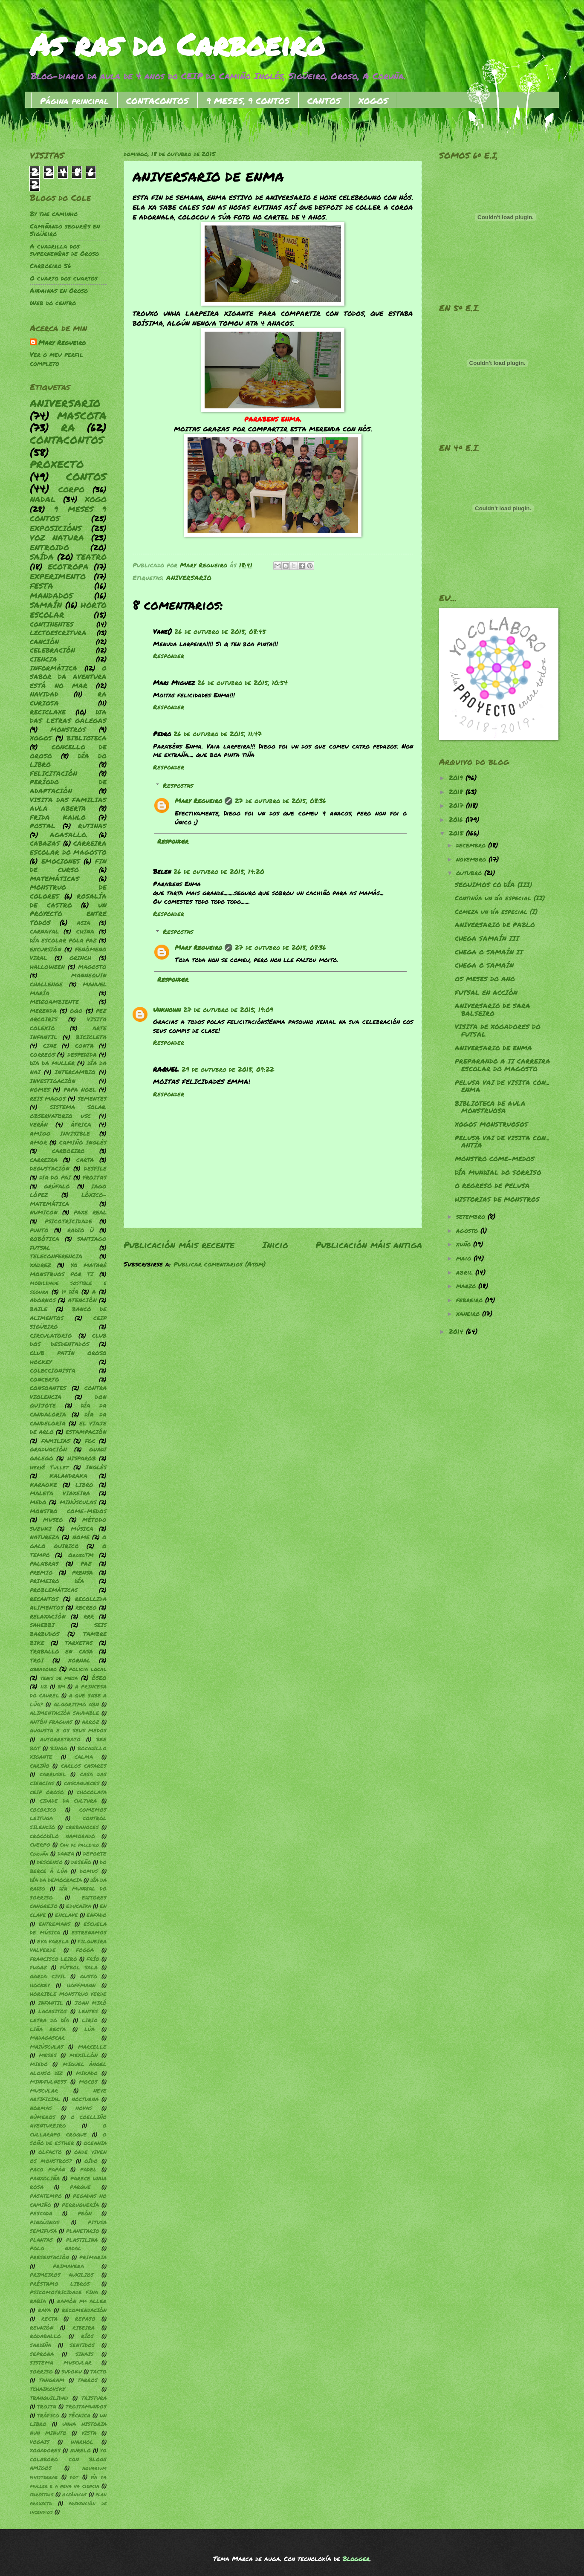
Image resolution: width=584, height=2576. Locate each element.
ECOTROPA (68, 566)
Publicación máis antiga (368, 1244)
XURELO (80, 2450)
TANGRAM (51, 2380)
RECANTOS (44, 1599)
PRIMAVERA (68, 2266)
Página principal (74, 101)
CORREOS (42, 1054)
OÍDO (91, 2161)
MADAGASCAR (47, 2037)
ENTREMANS (54, 1924)
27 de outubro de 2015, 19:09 (228, 1009)
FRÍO (93, 1959)
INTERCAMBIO (75, 1072)
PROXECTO (57, 464)
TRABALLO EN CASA (61, 1651)
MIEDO (39, 2064)
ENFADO (97, 1915)
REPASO (85, 2318)
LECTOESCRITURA (58, 632)
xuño (464, 1244)
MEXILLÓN (83, 2055)
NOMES (40, 1089)
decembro (472, 845)
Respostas (178, 785)
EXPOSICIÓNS (55, 528)
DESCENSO (50, 1862)
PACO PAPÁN (47, 2169)
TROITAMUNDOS (86, 2406)
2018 (457, 791)
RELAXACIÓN (48, 1616)
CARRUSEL (53, 1774)
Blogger (356, 2558)
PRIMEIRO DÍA (57, 1581)
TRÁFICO (48, 2415)
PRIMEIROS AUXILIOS (62, 2274)
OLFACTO (50, 2152)
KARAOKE (43, 1484)
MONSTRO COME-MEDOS (68, 1511)
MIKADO (87, 2073)
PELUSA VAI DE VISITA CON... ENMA (502, 1086)
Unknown (167, 1009)
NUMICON (44, 1212)
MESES (48, 2055)
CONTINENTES (52, 624)
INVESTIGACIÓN (52, 1081)
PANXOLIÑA (45, 2178)
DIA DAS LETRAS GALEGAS (68, 717)
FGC (90, 1441)
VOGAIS (39, 2442)
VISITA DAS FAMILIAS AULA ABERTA (68, 804)
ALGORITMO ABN (76, 1704)
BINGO (58, 1748)
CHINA (85, 931)
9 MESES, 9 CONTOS (248, 101)
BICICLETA (91, 1037)
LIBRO (84, 1484)
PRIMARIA (93, 2257)
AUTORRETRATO (60, 1739)
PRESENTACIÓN (49, 2257)
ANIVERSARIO (188, 577)
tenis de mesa (59, 1678)
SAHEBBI (42, 1625)
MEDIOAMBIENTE (54, 1001)
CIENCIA (43, 659)
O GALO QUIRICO (68, 1541)
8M (61, 1686)
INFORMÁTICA (53, 668)
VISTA (88, 2433)
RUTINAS (92, 825)
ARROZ (90, 1722)
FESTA (41, 585)
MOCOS (88, 2081)
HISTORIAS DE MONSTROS (497, 1199)
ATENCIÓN (82, 1300)
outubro (470, 872)
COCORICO (43, 1809)
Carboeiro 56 (50, 265)
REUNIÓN (41, 2327)
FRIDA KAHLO (58, 817)
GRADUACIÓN (48, 1449)
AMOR (38, 1142)
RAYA (44, 2310)
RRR (89, 1616)
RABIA (38, 2301)
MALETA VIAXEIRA (60, 1493)
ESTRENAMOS (89, 1932)
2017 (457, 805)
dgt (74, 2477)
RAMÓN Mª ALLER (82, 2301)
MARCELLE (92, 2046)
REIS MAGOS (48, 1098)
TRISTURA (94, 2398)
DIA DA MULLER (52, 1063)
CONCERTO (44, 1379)
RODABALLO (45, 2336)
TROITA (46, 2406)
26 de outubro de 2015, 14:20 (218, 871)
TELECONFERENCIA (56, 1256)
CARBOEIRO (68, 1151)
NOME (81, 1537)
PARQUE (80, 2187)
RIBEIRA (83, 2327)
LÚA (89, 2029)
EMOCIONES (60, 861)
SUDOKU (71, 2371)
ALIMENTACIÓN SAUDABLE (64, 1713)
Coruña (39, 1853)
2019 (457, 777)
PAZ (86, 1563)
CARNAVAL (44, 931)
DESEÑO (81, 1862)
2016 (457, 819)
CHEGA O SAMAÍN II (489, 952)
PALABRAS (44, 1563)
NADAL (42, 499)
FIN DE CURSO (68, 866)
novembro (472, 859)
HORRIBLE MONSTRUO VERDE (68, 1994)
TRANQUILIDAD (49, 2398)
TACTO (98, 2371)
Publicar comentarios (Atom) (219, 1264)
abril (465, 1272)
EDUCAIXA (78, 1906)
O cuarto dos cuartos (64, 278)
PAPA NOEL (80, 1089)
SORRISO (41, 2371)
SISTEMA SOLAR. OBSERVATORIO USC (68, 1111)
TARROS (88, 2380)
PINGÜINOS (44, 2222)
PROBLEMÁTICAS (54, 1590)
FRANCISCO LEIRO (53, 1959)
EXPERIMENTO (58, 576)
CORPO (71, 489)
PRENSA (82, 1572)
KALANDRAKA (68, 1476)
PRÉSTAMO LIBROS (60, 2283)
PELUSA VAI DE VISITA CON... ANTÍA (502, 1141)
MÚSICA (82, 1528)
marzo (467, 1285)
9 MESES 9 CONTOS (68, 513)
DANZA (66, 1853)
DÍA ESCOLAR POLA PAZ (63, 940)
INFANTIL (50, 2002)
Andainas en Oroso (59, 290)
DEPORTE (95, 1853)
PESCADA (41, 2213)
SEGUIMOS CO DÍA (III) (493, 884)
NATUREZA (44, 1537)
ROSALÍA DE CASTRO (68, 901)
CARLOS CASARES (84, 1765)
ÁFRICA (81, 1124)
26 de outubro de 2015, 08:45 (220, 631)
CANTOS (324, 101)
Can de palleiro (79, 1844)
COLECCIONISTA (52, 1370)
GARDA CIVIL (48, 1976)
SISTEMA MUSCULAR (61, 2362)
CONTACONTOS (157, 101)
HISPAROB (81, 1458)
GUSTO (88, 1976)
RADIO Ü (80, 1230)
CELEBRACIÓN (52, 650)
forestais (41, 2494)
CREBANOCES (82, 1827)
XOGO (96, 499)
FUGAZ (38, 1967)
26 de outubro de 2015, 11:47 (217, 733)
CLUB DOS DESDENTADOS (68, 1339)
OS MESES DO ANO (485, 978)
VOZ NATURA (57, 537)
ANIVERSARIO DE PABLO (495, 924)
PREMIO (41, 1572)
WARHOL (82, 2442)
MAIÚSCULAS (47, 2046)
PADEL (88, 2169)
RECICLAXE (48, 712)
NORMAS (41, 2108)
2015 (457, 833)
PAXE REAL (90, 1212)
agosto (468, 1230)
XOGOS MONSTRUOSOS (491, 1124)
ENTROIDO (49, 547)
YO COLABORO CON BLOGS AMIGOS (68, 2459)
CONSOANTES (48, 1388)
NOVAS (83, 2108)
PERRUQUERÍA (80, 2205)
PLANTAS (41, 2240)
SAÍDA (42, 556)
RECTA (49, 2318)
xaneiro (469, 1313)
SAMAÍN (46, 604)
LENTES (88, 2011)
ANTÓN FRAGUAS (51, 1722)
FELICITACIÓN (53, 773)
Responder (168, 655)
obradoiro (43, 1669)
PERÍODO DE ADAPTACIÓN (68, 786)
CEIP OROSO (47, 1792)
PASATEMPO (46, 2196)
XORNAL (79, 1660)
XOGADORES (45, 2450)
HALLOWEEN (47, 967)
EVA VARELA (53, 1941)
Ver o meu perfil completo (56, 359)
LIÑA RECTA (48, 2029)
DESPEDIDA (82, 1054)
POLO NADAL (55, 2248)
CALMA (84, 1757)
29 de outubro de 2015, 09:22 (228, 1069)
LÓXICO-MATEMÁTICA (68, 1199)
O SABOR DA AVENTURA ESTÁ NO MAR (68, 677)
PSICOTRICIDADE (68, 1221)
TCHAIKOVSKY (47, 2389)
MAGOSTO (92, 967)
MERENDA (43, 1010)
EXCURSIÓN (45, 949)
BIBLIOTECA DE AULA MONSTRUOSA (490, 1107)
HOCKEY (40, 1985)
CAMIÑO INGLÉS (83, 1142)
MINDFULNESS (48, 2081)
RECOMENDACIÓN (84, 2310)
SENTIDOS (82, 2345)
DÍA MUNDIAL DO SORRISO (498, 1172)
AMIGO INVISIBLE (60, 1133)
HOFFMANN (81, 1985)
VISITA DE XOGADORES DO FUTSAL (498, 1030)
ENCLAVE (66, 1915)
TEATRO (91, 556)
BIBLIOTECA (86, 738)
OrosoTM (81, 1555)
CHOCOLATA (92, 1792)
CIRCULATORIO (51, 1335)
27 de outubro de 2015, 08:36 (280, 800)
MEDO (38, 1502)
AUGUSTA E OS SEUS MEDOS (68, 1730)
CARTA (85, 1160)
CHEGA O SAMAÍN (484, 965)
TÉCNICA (79, 2415)
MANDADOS (51, 595)
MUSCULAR (44, 2090)
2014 (457, 1331)
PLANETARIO (82, 2231)
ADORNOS (43, 1300)
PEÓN (85, 2213)
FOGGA (85, 1950)
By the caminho (54, 213)
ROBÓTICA (44, 1239)
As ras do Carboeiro (177, 44)
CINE (50, 1045)
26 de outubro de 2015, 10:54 (242, 682)
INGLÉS (96, 1467)
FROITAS (95, 1177)
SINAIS (84, 2354)
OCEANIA (95, 2143)
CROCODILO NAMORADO (62, 1836)
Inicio (275, 1244)
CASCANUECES (81, 1783)
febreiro (470, 1299)
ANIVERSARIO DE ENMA (493, 1048)
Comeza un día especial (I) (496, 911)
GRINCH (80, 958)
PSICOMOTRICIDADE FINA (64, 2292)
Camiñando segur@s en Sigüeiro (65, 230)
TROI (37, 1660)
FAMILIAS (55, 1441)
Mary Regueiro (198, 800)
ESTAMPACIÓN (86, 1432)
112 (43, 1686)
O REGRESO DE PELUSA (492, 1185)
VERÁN (39, 1124)
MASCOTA (82, 415)
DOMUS (89, 1871)
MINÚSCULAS (78, 1502)
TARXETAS (79, 1643)
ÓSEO (99, 1678)
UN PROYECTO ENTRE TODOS (68, 914)
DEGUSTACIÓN (49, 1168)
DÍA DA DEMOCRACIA (56, 1880)
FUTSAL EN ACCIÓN (486, 992)
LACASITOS (52, 2011)
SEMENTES (92, 1098)
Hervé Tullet (49, 1467)
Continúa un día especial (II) (500, 897)
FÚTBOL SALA (79, 1967)
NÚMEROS (42, 2117)
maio (465, 1258)
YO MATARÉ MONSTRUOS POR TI (68, 1269)
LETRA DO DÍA (49, 2020)
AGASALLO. (68, 834)
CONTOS (86, 476)
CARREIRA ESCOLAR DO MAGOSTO (68, 848)
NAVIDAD (44, 694)
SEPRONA (42, 2354)
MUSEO (53, 1519)
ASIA (83, 923)
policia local (88, 1669)
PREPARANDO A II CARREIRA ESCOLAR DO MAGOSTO (502, 1065)
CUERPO (40, 1844)
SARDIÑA (40, 2345)
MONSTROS (68, 729)
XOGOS (373, 101)
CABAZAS (45, 843)
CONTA (84, 1045)
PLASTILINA (82, 2240)
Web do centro (53, 302)
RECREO (86, 1607)
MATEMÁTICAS (54, 878)
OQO (76, 1010)
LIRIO (90, 2020)
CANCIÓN (44, 641)
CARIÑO (39, 1765)
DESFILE (95, 1168)
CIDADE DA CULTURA (68, 1800)
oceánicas (74, 2494)
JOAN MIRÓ (91, 2002)
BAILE (38, 1309)
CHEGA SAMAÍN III (487, 938)
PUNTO (39, 1230)
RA (68, 427)
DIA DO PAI (55, 1177)
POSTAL (42, 825)
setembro (472, 1216)
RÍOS (87, 2336)
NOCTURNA (85, 2099)
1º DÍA (70, 1291)
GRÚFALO (57, 1186)
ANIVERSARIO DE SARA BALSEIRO (492, 1009)
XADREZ (40, 1265)
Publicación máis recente (179, 1244)
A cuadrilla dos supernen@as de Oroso (64, 250)
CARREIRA (44, 1160)
